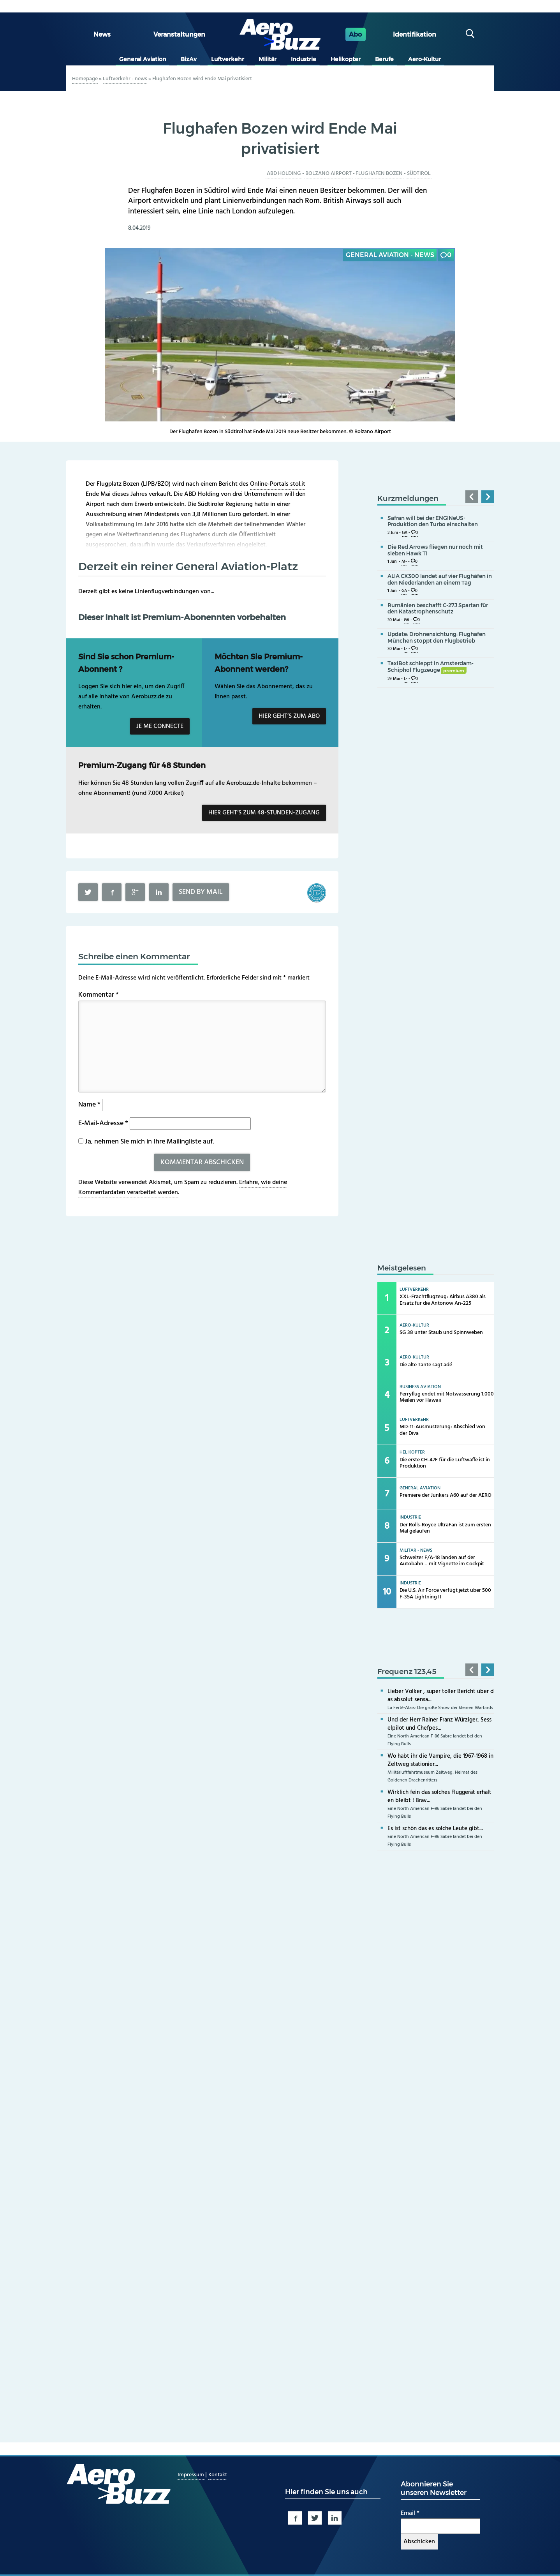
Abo (355, 34)
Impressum (191, 2474)
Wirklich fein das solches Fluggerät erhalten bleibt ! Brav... (439, 1796)
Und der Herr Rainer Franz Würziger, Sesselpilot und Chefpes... (439, 1724)
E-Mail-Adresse (103, 1123)
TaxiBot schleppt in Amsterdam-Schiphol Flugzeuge (430, 666)
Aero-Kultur (424, 59)
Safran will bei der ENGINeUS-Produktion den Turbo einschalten (432, 521)
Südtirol (419, 173)
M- (404, 562)
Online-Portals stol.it (277, 484)
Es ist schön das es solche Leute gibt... (435, 1828)
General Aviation (142, 59)
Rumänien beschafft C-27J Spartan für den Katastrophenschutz (437, 608)
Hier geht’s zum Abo (289, 716)
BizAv (189, 59)
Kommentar (98, 995)
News (102, 34)
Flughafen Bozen (379, 173)
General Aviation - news (390, 255)
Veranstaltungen (179, 34)
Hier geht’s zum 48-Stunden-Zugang (264, 813)
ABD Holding (284, 173)
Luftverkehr (227, 59)
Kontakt (217, 2474)
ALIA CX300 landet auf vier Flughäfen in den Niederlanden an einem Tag (439, 579)
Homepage (85, 78)
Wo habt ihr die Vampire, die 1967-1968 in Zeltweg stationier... (440, 1760)
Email (410, 2513)
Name (89, 1104)
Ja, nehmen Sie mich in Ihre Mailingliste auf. (146, 1141)
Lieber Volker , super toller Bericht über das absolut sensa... (440, 1695)
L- (405, 649)
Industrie (303, 59)
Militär (267, 59)
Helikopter (346, 59)
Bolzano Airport (328, 173)
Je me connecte (159, 726)
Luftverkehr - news (125, 78)
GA (404, 533)
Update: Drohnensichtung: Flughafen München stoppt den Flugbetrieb (436, 637)
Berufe (384, 59)
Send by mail (201, 892)
